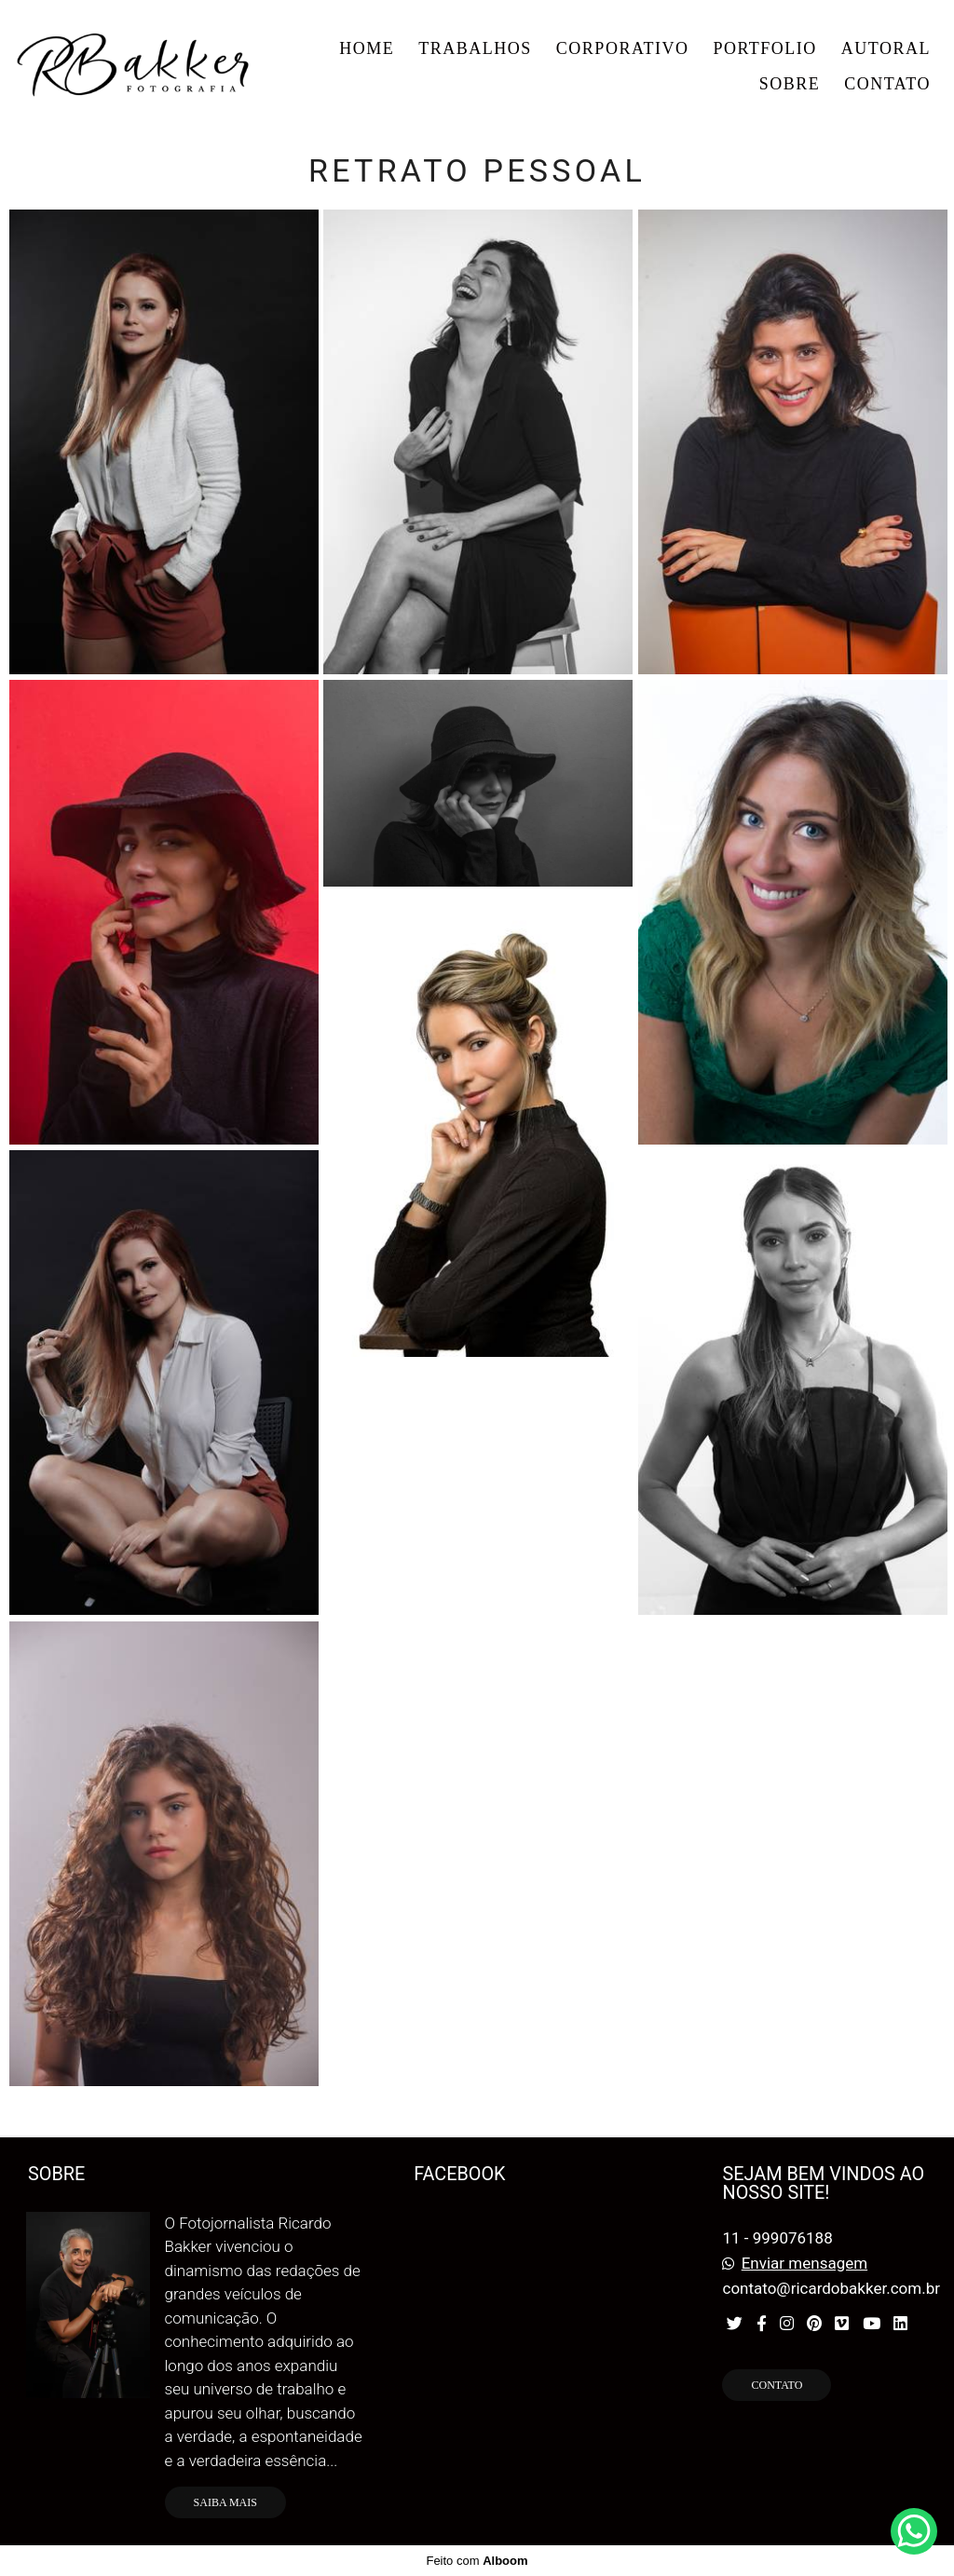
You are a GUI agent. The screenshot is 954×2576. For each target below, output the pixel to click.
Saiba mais (225, 2502)
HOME (366, 48)
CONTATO (887, 84)
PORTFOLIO (764, 48)
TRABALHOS (475, 48)
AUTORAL (886, 48)
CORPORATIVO (622, 48)
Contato (776, 2385)
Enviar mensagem (804, 2263)
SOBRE (790, 84)
